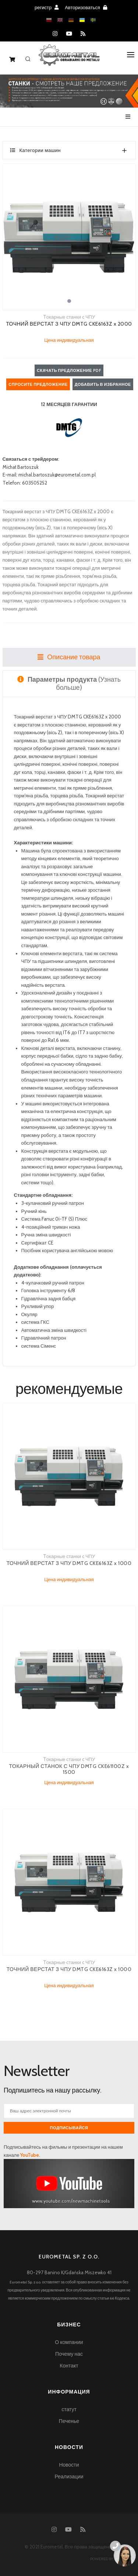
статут (69, 2409)
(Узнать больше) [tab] (69, 683)
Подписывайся (69, 2127)
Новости (69, 2464)
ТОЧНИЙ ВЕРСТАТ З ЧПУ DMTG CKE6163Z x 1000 (69, 1563)
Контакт (69, 2365)
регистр (47, 7)
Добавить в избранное (103, 384)
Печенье (69, 2421)
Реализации (68, 2476)
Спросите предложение (38, 384)
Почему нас (69, 2354)
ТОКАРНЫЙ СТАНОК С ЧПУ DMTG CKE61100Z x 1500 (69, 1769)
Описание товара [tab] (69, 657)
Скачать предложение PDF (69, 370)
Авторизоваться (86, 7)
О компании (69, 2342)
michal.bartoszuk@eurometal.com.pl (57, 475)
